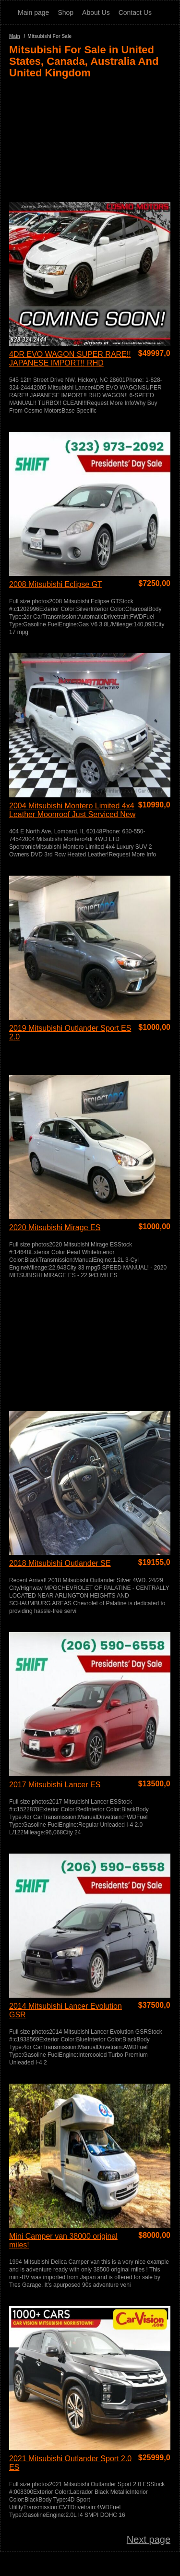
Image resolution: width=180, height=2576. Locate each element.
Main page (33, 12)
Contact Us (135, 12)
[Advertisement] (89, 135)
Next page (148, 2539)
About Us (96, 12)
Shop (65, 12)
